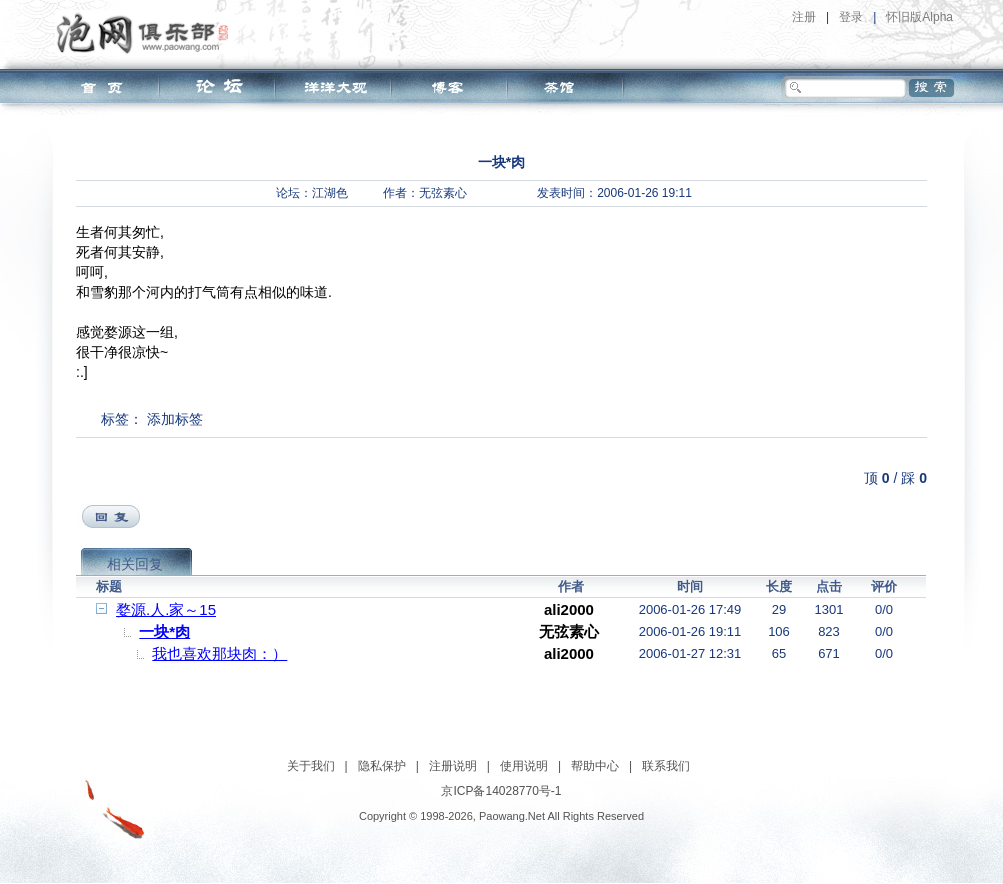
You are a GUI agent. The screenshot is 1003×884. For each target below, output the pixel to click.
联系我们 (666, 766)
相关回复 (135, 564)
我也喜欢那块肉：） (219, 653)
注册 (804, 17)
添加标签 (175, 419)
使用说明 (524, 766)
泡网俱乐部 (147, 33)
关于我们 (311, 766)
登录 (851, 17)
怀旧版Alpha (919, 17)
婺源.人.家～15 (166, 609)
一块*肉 (164, 631)
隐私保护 (382, 766)
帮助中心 (595, 766)
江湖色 (330, 193)
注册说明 (453, 766)
